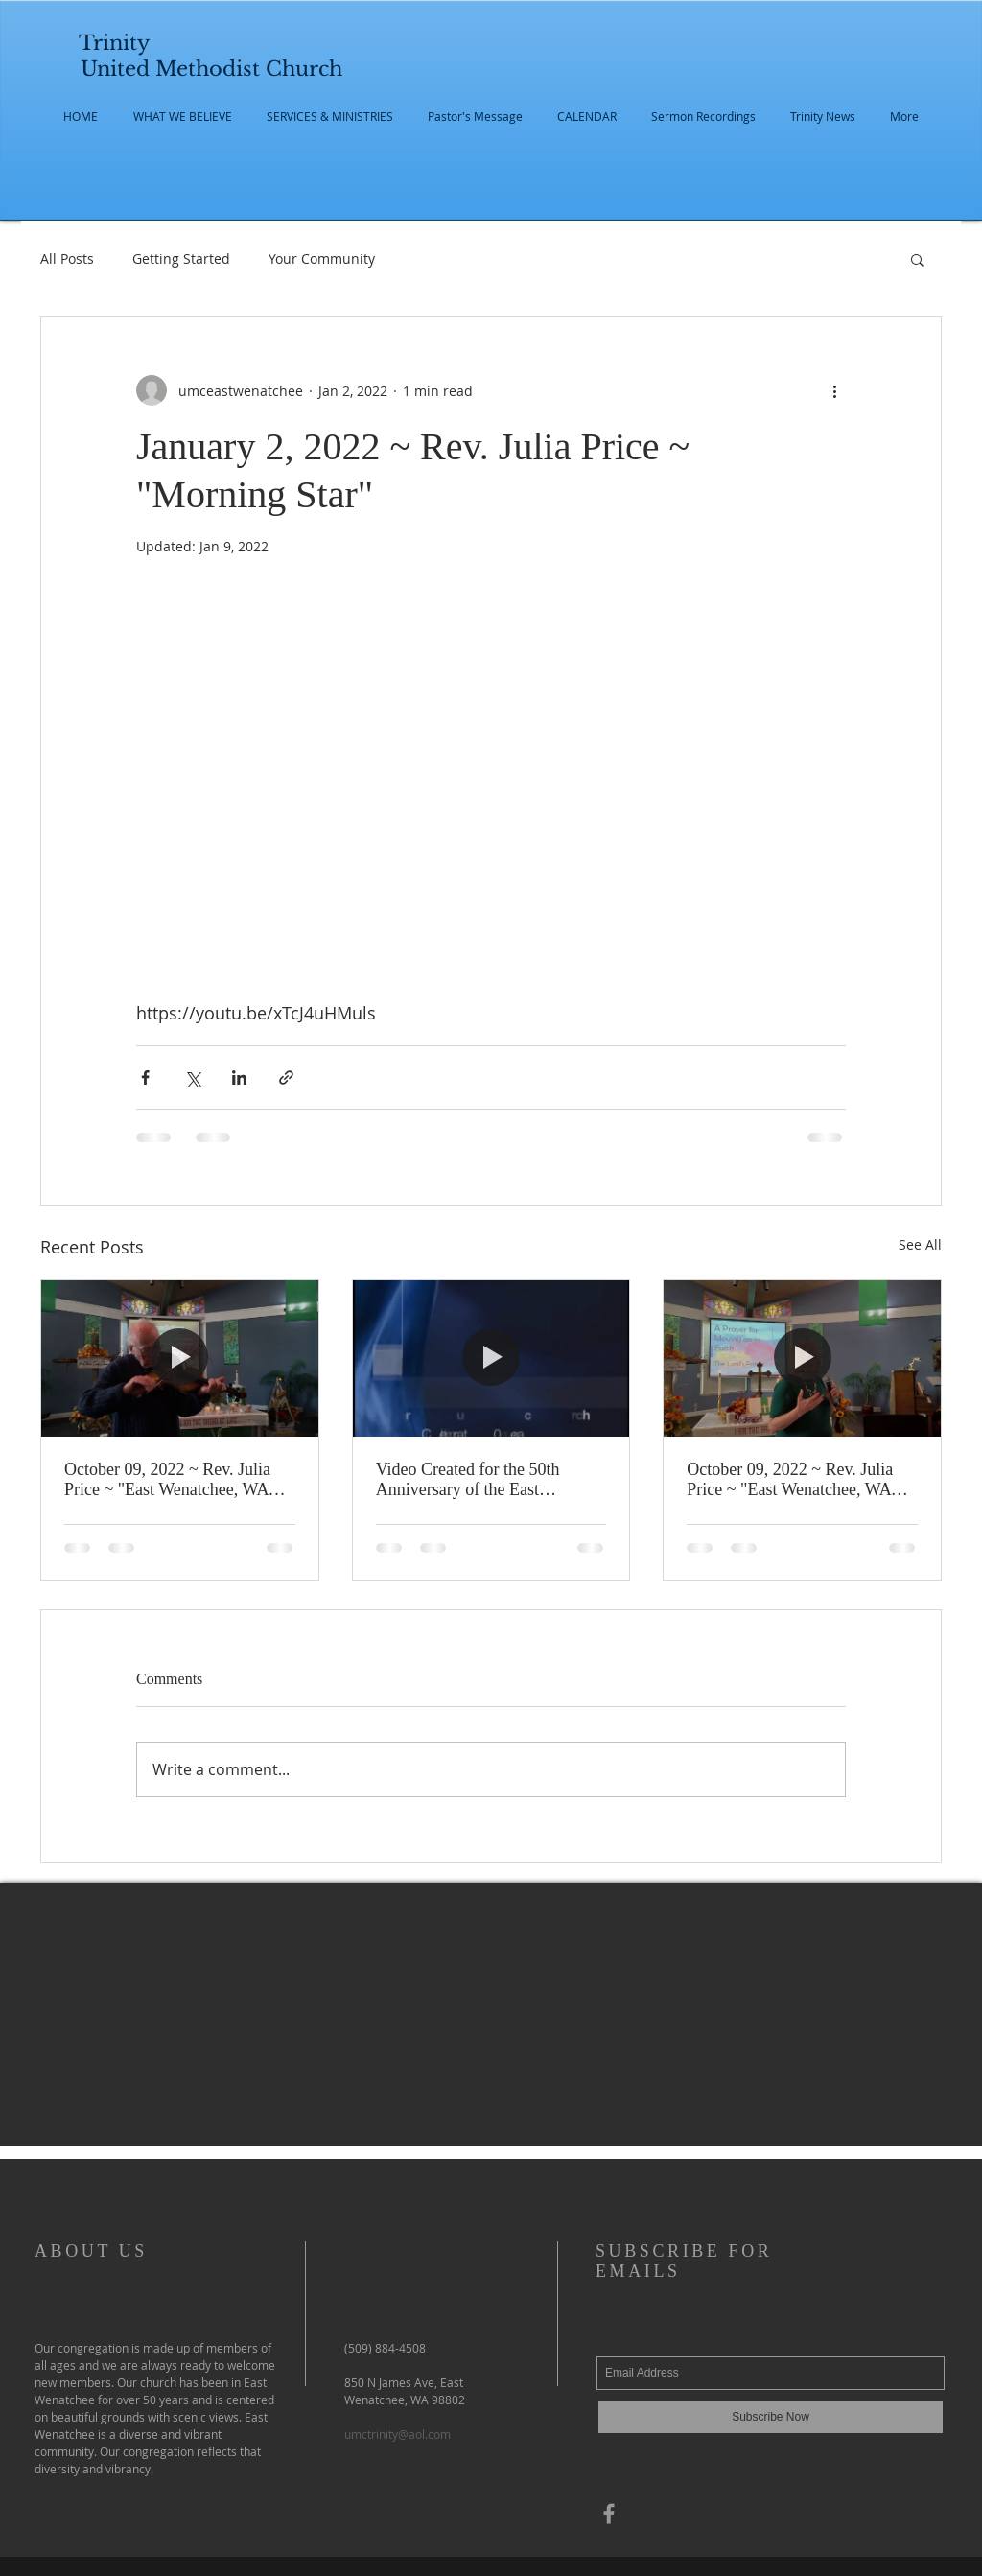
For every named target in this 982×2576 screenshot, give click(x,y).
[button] (917, 259)
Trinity (114, 43)
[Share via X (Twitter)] (192, 1077)
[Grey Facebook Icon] (609, 2513)
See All (920, 1244)
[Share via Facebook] (145, 1077)
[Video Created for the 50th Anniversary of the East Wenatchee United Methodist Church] (491, 1358)
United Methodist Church (211, 69)
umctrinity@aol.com (397, 2434)
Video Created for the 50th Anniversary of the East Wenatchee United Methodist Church (476, 1480)
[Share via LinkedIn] (239, 1077)
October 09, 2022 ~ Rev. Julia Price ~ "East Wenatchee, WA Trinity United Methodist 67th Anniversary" (791, 1480)
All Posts (67, 258)
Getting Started (181, 258)
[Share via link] (286, 1077)
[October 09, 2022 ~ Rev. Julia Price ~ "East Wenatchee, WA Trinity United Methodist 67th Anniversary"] (802, 1358)
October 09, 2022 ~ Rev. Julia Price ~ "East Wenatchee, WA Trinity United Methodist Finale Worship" (174, 1480)
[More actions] (834, 390)
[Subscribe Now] (770, 2417)
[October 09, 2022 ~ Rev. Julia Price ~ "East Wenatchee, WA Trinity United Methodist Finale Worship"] (179, 1358)
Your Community (322, 258)
